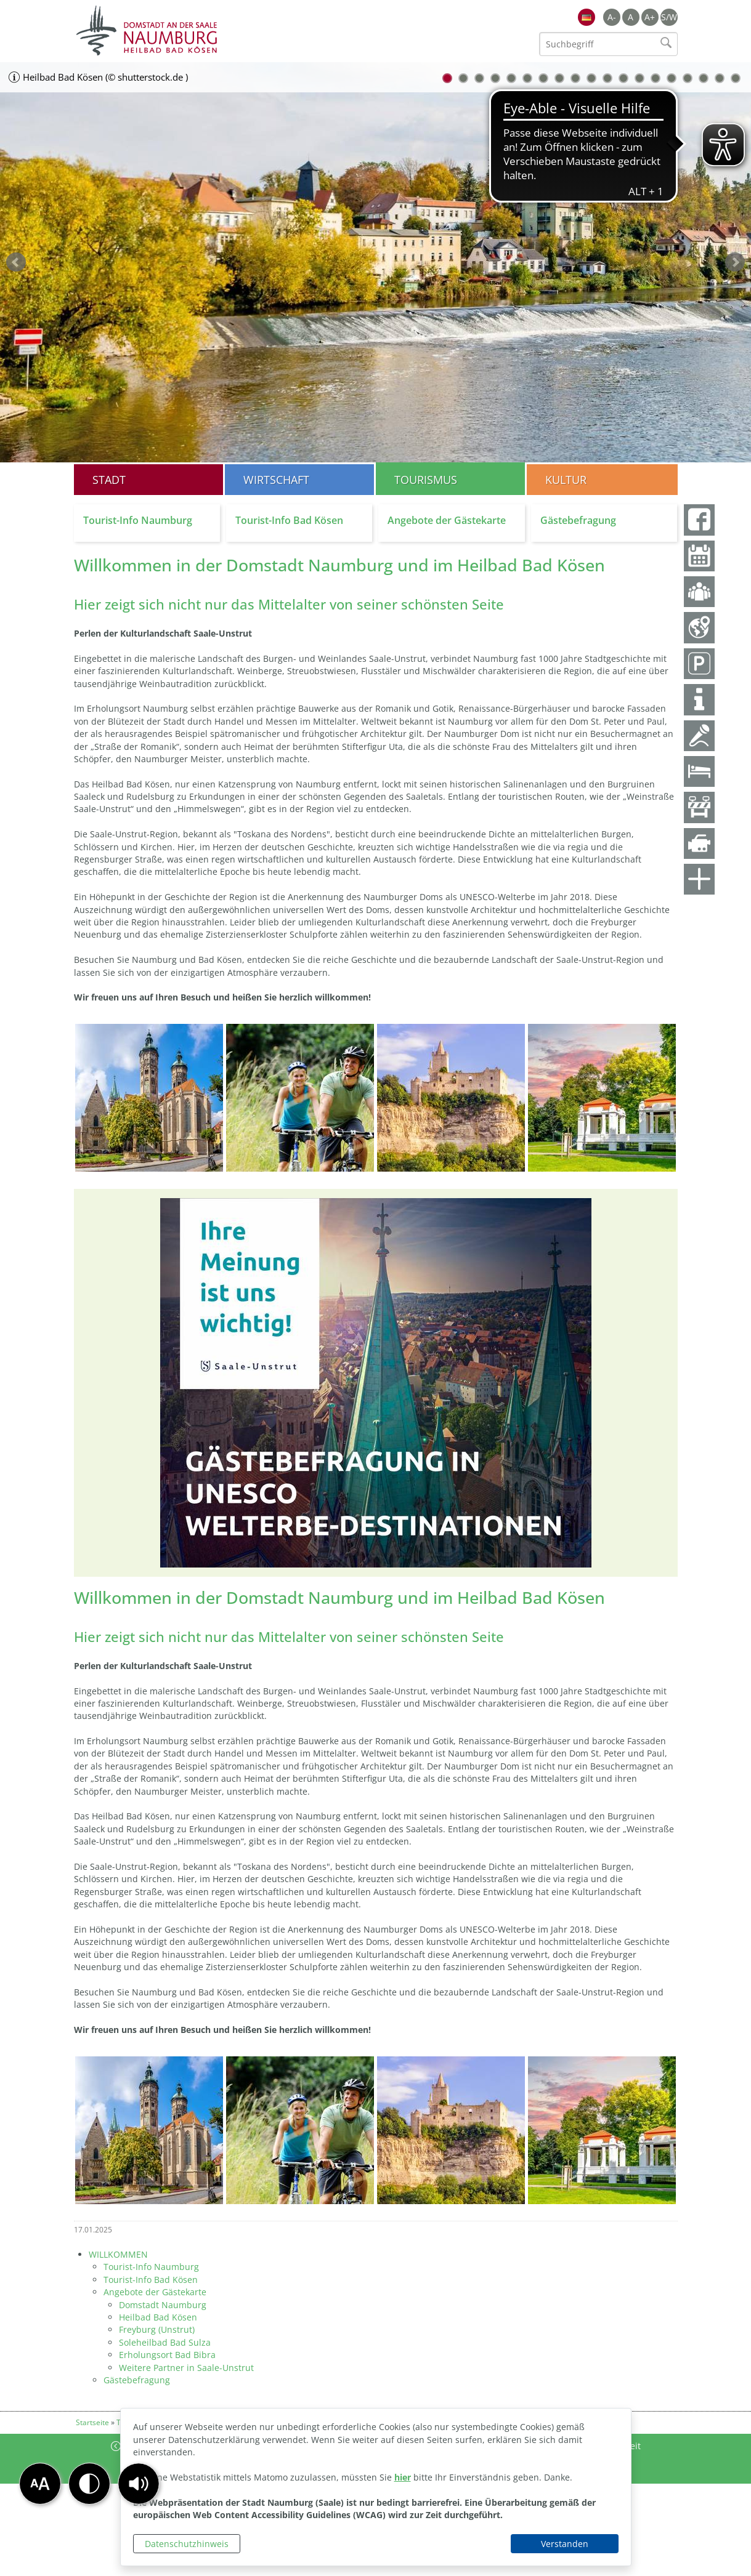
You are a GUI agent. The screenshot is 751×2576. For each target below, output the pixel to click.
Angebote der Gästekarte (155, 2292)
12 (623, 78)
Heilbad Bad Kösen (158, 2317)
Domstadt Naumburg (162, 2305)
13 (639, 78)
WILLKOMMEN (118, 2254)
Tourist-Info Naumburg (151, 2266)
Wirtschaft (276, 479)
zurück (16, 262)
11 (607, 78)
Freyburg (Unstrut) (157, 2329)
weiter (735, 262)
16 (687, 78)
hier (402, 2477)
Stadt (109, 479)
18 (720, 78)
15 (671, 78)
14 (655, 78)
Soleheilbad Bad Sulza (165, 2342)
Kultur (566, 479)
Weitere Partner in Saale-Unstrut (186, 2367)
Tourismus (425, 479)
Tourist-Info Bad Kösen (151, 2279)
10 (591, 78)
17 (703, 78)
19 (736, 78)
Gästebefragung (137, 2380)
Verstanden (564, 2544)
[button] (138, 2483)
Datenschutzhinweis (187, 2544)
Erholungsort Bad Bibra (167, 2355)
